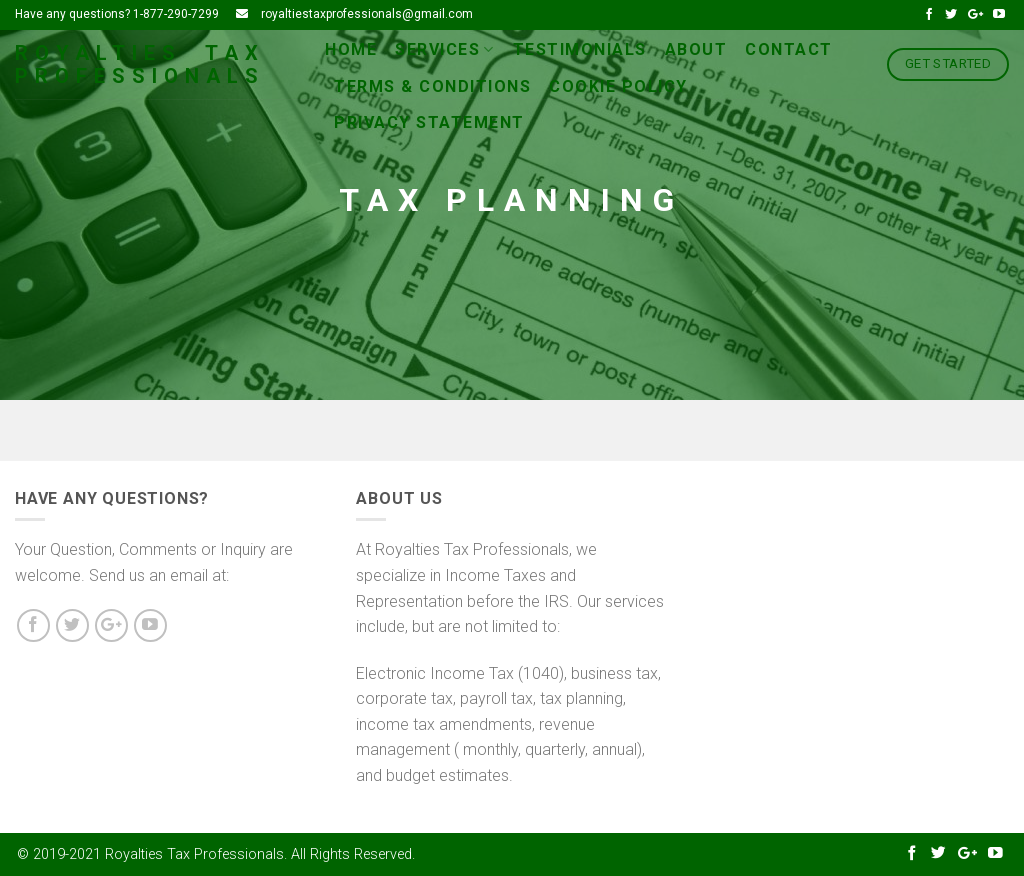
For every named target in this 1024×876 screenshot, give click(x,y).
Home (351, 49)
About (696, 49)
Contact (789, 49)
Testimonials (580, 49)
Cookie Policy (618, 86)
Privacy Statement (429, 122)
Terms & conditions (432, 86)
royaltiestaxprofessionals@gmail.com (367, 14)
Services (445, 50)
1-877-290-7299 (176, 14)
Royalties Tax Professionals (140, 65)
